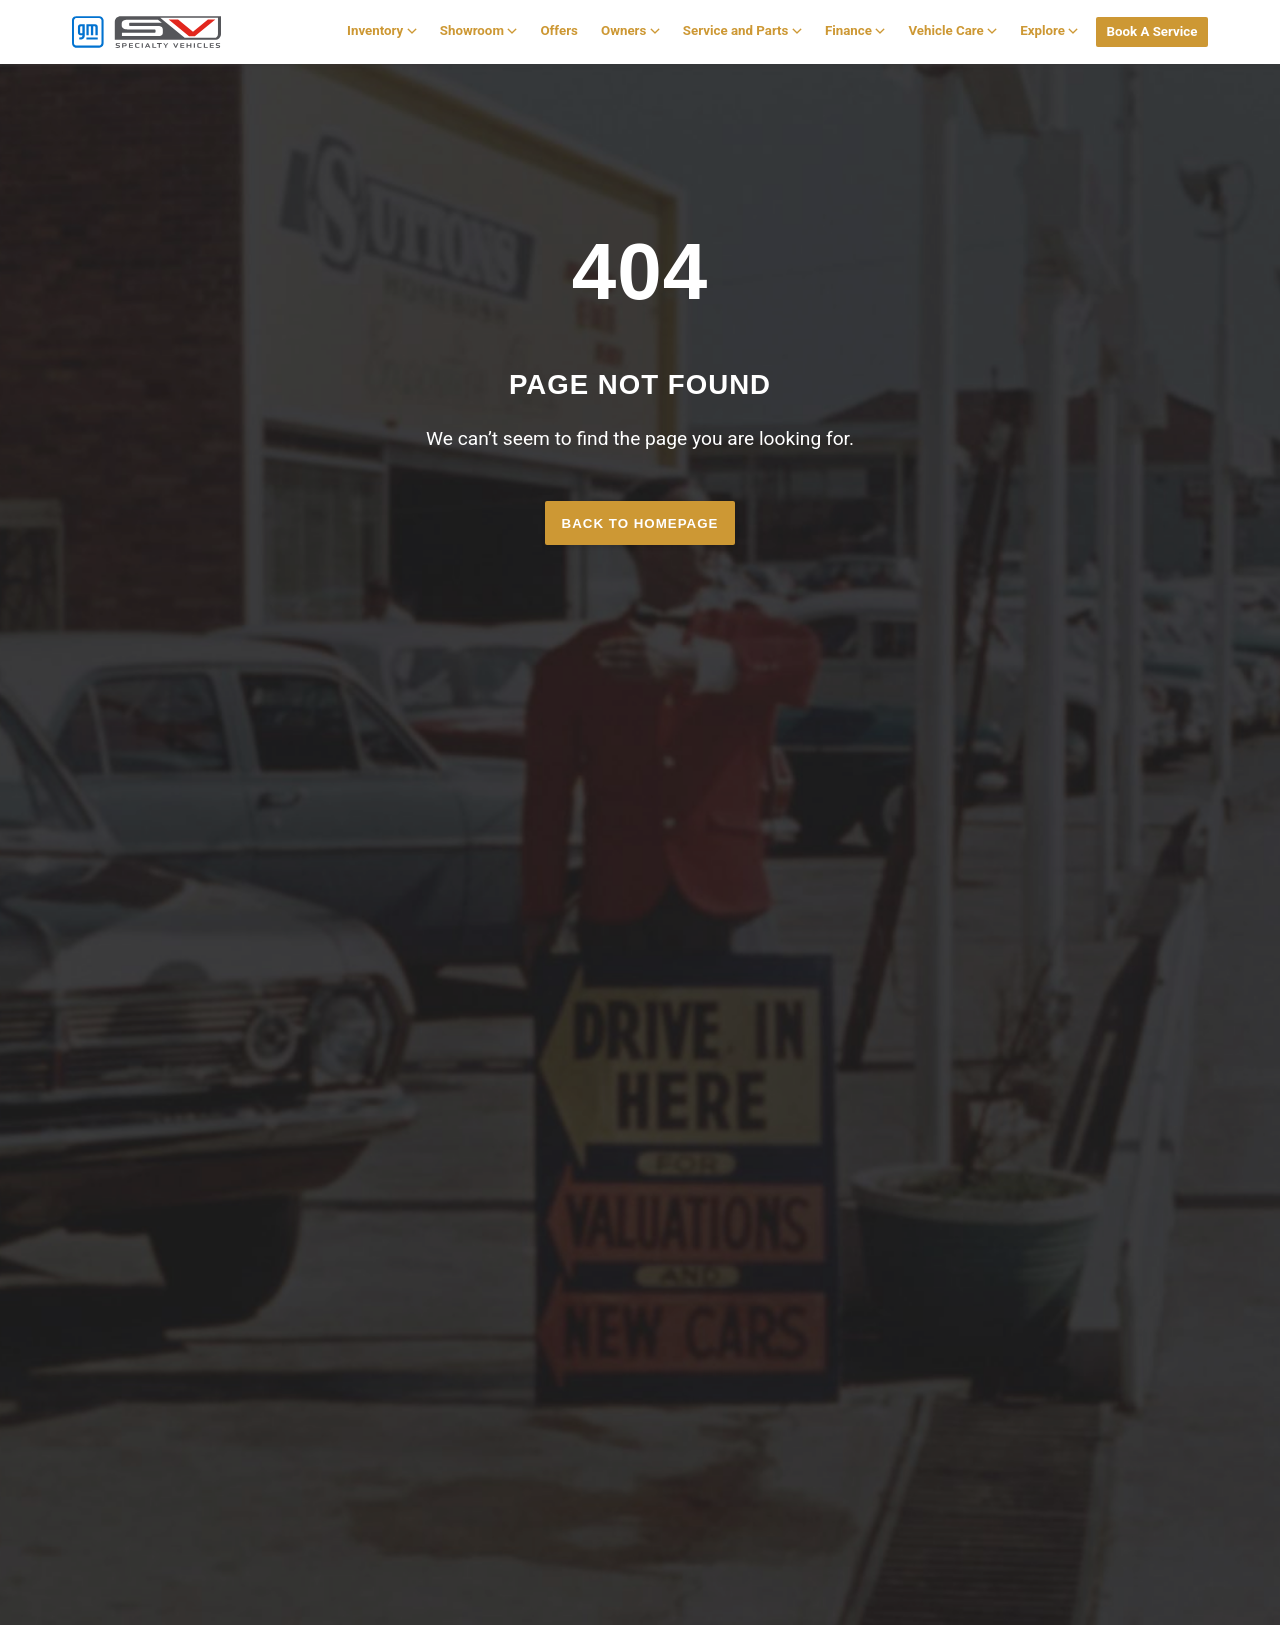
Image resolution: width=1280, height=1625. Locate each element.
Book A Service (1151, 31)
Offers (558, 30)
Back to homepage (640, 523)
